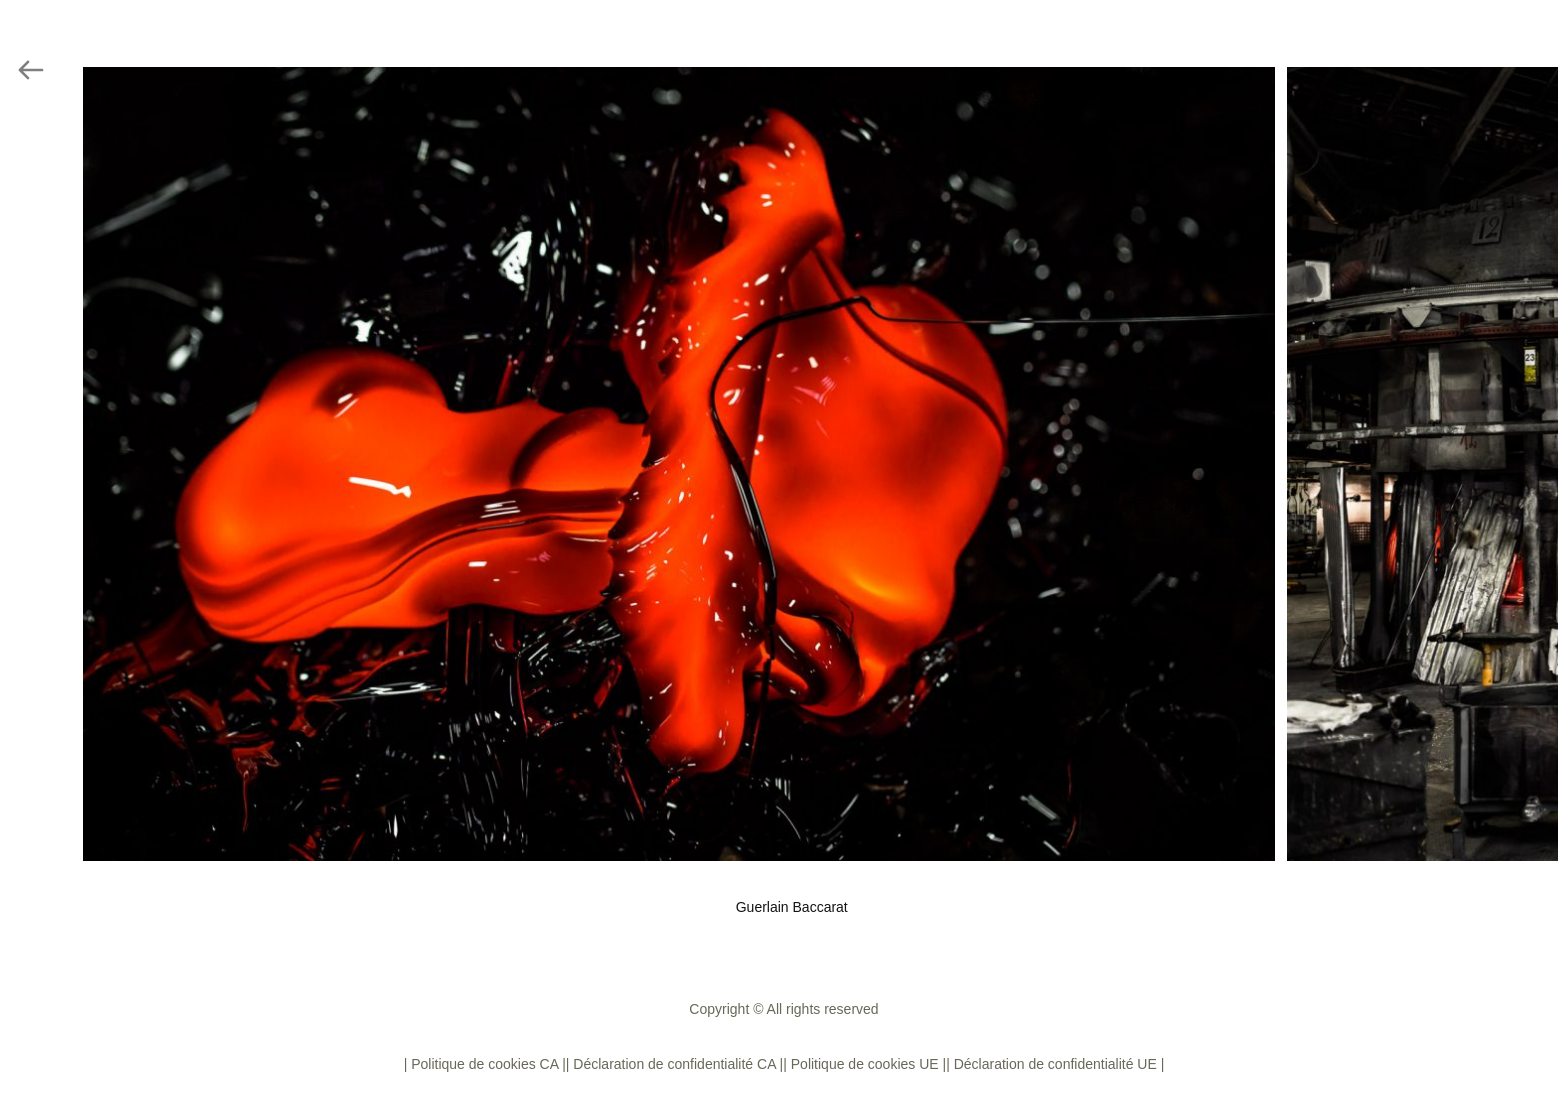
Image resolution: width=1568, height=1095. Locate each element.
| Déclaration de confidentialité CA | (674, 1064)
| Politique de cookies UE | (864, 1064)
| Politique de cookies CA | (485, 1064)
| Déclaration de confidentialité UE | (1055, 1064)
